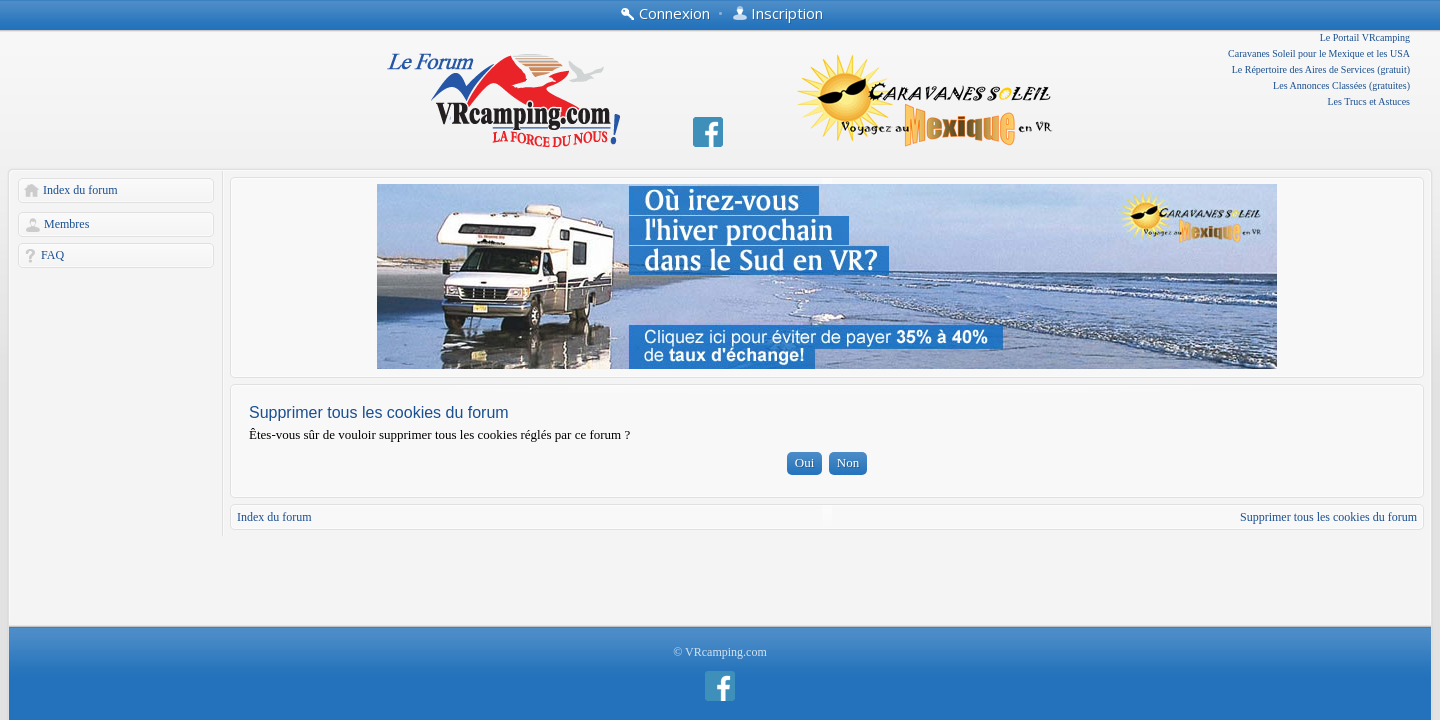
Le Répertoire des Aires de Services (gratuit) (1321, 69)
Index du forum (80, 190)
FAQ (52, 255)
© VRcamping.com (720, 652)
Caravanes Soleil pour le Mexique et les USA (1319, 53)
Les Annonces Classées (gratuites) (1341, 85)
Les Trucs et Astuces (1369, 101)
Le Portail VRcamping (1365, 37)
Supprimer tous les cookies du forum (1328, 517)
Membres (66, 224)
